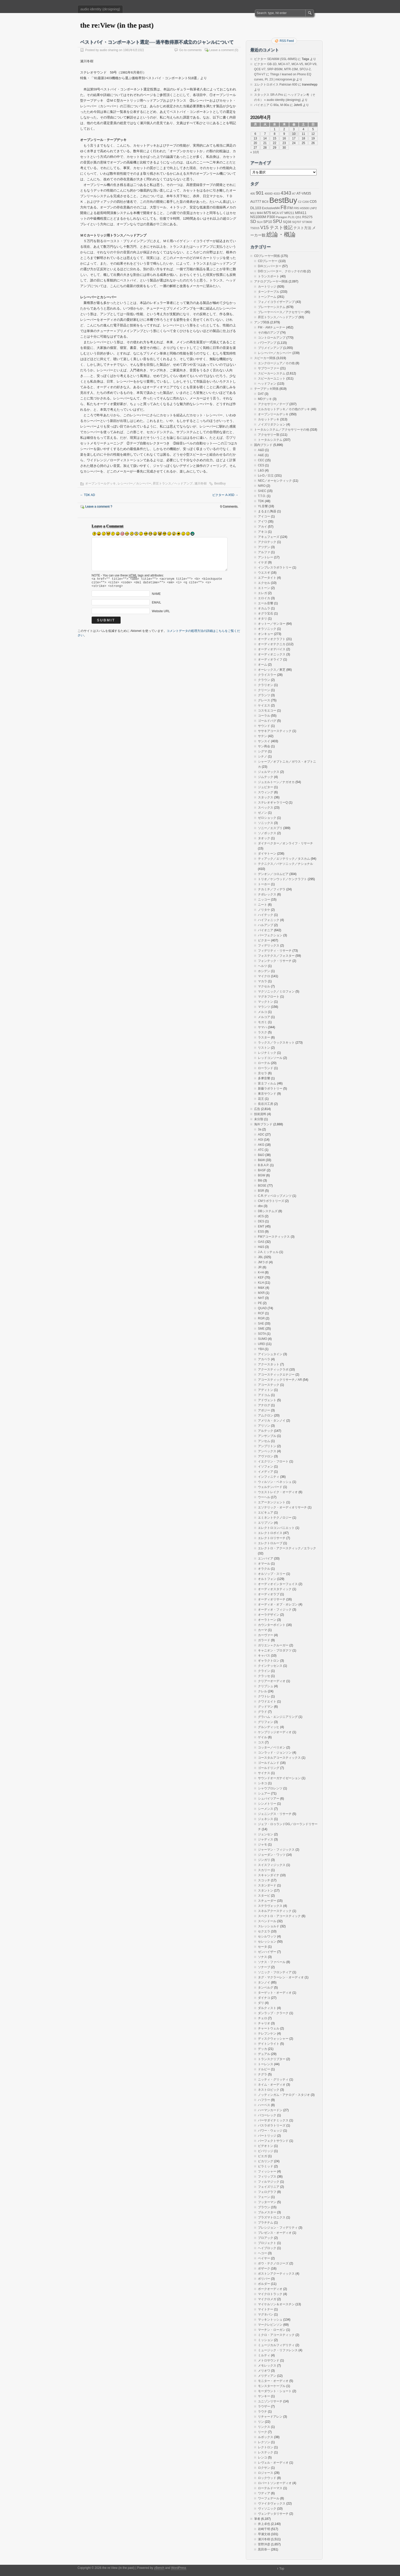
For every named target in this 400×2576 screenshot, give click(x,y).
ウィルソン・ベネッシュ (275, 1482)
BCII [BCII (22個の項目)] (265, 202)
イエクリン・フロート (273, 1461)
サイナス (264, 1773)
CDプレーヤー (268, 261)
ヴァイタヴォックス (271, 2503)
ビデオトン (265, 2146)
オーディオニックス (271, 654)
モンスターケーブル (271, 2386)
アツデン (264, 547)
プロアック (265, 2238)
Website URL (161, 613)
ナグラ (262, 2074)
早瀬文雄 (264, 2534)
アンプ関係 (261, 322)
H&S (261, 1247)
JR (260, 1267)
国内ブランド (263, 445)
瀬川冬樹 (200, 483)
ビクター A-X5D (225, 495)
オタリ (262, 618)
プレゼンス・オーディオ (275, 2233)
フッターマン (267, 2202)
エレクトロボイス (270, 1533)
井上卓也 (264, 2524)
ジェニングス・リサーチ (275, 1814)
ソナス (262, 1957)
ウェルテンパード (270, 1487)
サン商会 (264, 746)
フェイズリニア (268, 2187)
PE (260, 1303)
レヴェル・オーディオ (273, 2462)
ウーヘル (264, 1497)
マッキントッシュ (270, 2319)
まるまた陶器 (267, 511)
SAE (261, 1323)
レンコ (262, 2457)
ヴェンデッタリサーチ (273, 2513)
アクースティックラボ (273, 1369)
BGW (261, 1175)
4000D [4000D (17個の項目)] (268, 193)
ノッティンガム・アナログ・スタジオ (284, 2095)
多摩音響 (264, 1078)
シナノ (262, 756)
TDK (261, 501)
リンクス (264, 2427)
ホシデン (264, 971)
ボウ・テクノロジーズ (273, 2263)
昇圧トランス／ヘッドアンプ (173, 483)
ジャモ (262, 1844)
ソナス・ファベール (271, 1962)
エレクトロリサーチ (271, 1538)
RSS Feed (287, 41)
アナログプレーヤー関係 (271, 281)
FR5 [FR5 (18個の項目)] (296, 208)
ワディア (264, 2493)
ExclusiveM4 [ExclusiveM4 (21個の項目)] (271, 208)
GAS (261, 1242)
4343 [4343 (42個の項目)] (286, 193)
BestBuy (220, 483)
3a (259, 1129)
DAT (261, 394)
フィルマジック (268, 2181)
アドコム (264, 1395)
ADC (261, 1134)
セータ (262, 1946)
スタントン (265, 1890)
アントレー (265, 557)
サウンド (264, 726)
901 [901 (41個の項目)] (260, 193)
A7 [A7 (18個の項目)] (294, 193)
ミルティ (264, 2355)
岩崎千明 (264, 2529)
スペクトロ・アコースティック (279, 1916)
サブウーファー (268, 368)
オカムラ (264, 608)
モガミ (262, 1022)
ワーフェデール (268, 2498)
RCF (261, 1313)
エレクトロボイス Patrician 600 (275, 84)
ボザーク (264, 2268)
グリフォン (265, 1722)
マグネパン (265, 2314)
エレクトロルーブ (270, 1543)
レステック (265, 2452)
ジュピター (265, 787)
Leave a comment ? (98, 506)
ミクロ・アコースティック (276, 2335)
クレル (262, 1691)
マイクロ (264, 976)
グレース (264, 700)
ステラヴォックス (270, 1906)
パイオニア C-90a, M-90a (271, 105)
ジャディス (265, 1839)
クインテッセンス (270, 1666)
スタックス (265, 797)
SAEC (262, 491)
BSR (261, 1190)
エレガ (262, 593)
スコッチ (264, 1880)
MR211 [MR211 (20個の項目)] (289, 213)
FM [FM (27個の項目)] (290, 208)
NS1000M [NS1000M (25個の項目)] (258, 217)
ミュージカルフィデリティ (276, 2345)
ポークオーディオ (270, 2289)
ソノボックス (267, 833)
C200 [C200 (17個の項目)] (305, 201)
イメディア (265, 1471)
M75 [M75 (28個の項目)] (267, 212)
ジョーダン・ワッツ (271, 1855)
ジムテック (265, 777)
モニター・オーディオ (273, 2381)
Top (281, 2568)
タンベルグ (265, 1987)
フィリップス (267, 2176)
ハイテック (265, 915)
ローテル (264, 1063)
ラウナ (262, 2411)
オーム (262, 664)
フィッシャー (267, 2171)
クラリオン (265, 685)
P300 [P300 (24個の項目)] (271, 217)
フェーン (264, 2197)
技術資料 (260, 1114)
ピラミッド (265, 2166)
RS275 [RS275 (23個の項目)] (307, 217)
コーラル (264, 715)
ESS (261, 1231)
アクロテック (267, 542)
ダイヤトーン (267, 853)
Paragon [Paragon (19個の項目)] (281, 217)
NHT (261, 1298)
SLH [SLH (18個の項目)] (259, 221)
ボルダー (264, 2284)
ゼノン (262, 812)
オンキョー (265, 634)
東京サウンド (267, 1093)
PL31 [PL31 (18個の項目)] (291, 217)
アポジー (264, 1410)
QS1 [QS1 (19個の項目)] (298, 217)
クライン (264, 1671)
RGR (261, 1318)
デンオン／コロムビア (273, 874)
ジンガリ (264, 1860)
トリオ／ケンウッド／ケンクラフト (282, 879)
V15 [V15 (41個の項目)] (264, 227)
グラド (262, 1712)
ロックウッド (267, 2478)
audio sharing (109, 50)
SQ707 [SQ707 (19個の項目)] (296, 221)
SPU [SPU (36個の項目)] (277, 221)
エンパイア (265, 1558)
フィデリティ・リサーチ (275, 950)
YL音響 (263, 506)
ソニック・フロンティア (275, 1972)
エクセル (264, 583)
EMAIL (156, 605)
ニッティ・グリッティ (273, 2079)
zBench (159, 2568)
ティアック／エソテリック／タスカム (284, 858)
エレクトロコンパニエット (276, 1528)
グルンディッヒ (268, 1727)
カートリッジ (267, 286)
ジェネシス (265, 1819)
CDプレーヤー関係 (267, 256)
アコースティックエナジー (276, 1374)
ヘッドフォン (267, 383)
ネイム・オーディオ (271, 2084)
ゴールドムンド (268, 1763)
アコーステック (268, 1385)
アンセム (264, 1441)
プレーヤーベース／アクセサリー (281, 312)
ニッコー (264, 899)
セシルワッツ (267, 1936)
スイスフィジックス (271, 1865)
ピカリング (265, 2161)
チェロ (262, 2018)
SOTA (262, 1334)
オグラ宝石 (265, 613)
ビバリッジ (265, 2151)
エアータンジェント (271, 1502)
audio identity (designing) (100, 9)
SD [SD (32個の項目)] (253, 221)
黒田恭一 (264, 2549)
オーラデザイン (268, 1614)
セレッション (267, 1941)
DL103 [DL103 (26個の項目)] (255, 208)
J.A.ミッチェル (268, 1252)
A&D (261, 450)
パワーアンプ (267, 343)
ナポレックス (267, 894)
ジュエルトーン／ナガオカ (276, 782)
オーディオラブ (268, 1594)
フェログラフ (267, 2192)
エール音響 (265, 603)
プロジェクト (267, 2243)
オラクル (264, 1568)
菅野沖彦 (264, 2544)
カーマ (262, 1630)
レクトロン (265, 2447)
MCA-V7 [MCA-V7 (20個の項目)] (277, 213)
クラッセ (264, 1676)
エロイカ (264, 598)
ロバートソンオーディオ (275, 2483)
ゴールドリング (268, 1768)
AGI (260, 1139)
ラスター (264, 1037)
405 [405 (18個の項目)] (252, 193)
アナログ (264, 1405)
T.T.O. (262, 496)
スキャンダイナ (268, 1875)
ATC (261, 1150)
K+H (261, 1272)
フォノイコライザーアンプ (276, 302)
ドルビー (264, 2069)
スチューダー (267, 1901)
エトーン (264, 588)
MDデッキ (265, 399)
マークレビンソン (270, 2324)
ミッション (265, 2340)
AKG (261, 1145)
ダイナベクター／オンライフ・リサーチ (285, 843)
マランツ (264, 1007)
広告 (257, 1109)
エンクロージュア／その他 (276, 363)
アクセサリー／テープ (273, 404)
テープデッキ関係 (266, 389)
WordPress (178, 2568)
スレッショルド (268, 1926)
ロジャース (265, 2473)
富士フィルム (267, 1083)
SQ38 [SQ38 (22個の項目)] (287, 222)
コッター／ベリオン (271, 1747)
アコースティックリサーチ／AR (280, 1379)
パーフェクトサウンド (273, 2141)
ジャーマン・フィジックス (276, 1849)
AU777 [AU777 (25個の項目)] (255, 201)
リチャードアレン (270, 2416)
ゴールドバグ (267, 721)
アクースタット (268, 1364)
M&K (261, 1288)
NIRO (262, 486)
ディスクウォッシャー (273, 2038)
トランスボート (268, 276)
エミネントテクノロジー (275, 1517)
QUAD (262, 1308)
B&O (261, 1155)
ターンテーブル (268, 291)
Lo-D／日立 (266, 475)
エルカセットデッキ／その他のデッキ (284, 409)
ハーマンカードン (270, 2110)
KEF (261, 1277)
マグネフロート (268, 996)
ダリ (261, 2003)
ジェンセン (265, 1834)
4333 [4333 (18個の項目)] (276, 193)
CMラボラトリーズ (271, 1201)
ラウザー (264, 2406)
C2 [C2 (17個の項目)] (300, 201)
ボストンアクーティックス (276, 2273)
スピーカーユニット (271, 378)
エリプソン (265, 1523)
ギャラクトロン (268, 1660)
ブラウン (264, 2207)
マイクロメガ (267, 2299)
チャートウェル (268, 2028)
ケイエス (264, 705)
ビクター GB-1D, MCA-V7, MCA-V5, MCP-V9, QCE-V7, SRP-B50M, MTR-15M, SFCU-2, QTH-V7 (285, 69)
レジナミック (267, 1053)
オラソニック (267, 629)
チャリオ (264, 2023)
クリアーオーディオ (271, 1681)
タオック (264, 838)
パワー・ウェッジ (270, 2130)
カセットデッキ (268, 419)
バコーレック (267, 2115)
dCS (261, 1216)
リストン (264, 1047)
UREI (261, 1344)
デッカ (262, 2049)
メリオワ (264, 2370)
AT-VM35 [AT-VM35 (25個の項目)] (303, 193)
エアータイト (267, 578)
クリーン (264, 690)
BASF (262, 1170)
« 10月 (254, 152)
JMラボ (263, 1262)
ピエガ (262, 2156)
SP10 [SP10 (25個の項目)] (267, 222)
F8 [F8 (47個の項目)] (283, 207)
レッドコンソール (270, 1058)
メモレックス (267, 2365)
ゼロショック (267, 818)
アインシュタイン (270, 1354)
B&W (261, 1160)
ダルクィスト (267, 2008)
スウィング (265, 792)
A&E (261, 455)
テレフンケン (267, 2033)
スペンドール (267, 1921)
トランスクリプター (271, 2059)
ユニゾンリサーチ (270, 2401)
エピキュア (265, 1512)
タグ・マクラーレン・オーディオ (281, 1977)
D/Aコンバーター (269, 266)
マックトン (265, 1001)
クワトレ (264, 1696)
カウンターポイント (271, 1625)
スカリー (264, 1870)
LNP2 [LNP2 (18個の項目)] (313, 208)
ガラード (264, 1640)
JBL (260, 1257)
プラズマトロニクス (271, 2217)
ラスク (262, 1032)
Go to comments (190, 50)
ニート (262, 904)
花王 (261, 1099)
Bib (260, 1180)
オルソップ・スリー (271, 1574)
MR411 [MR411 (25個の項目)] (301, 213)
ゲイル (262, 1737)
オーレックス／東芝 (271, 669)
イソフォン (265, 1466)
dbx (260, 1206)
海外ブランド (263, 1124)
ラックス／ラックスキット (276, 1042)
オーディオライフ (270, 659)
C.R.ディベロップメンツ (275, 1196)
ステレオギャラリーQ (273, 802)
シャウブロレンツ (270, 1788)
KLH (261, 1282)
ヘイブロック (267, 2248)
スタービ (264, 1895)
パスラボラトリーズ (271, 2125)
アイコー (264, 516)
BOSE (262, 1185)
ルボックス (265, 2437)
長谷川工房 (265, 1104)
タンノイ (264, 1982)
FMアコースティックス (274, 1236)
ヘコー (262, 2253)
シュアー (264, 1793)
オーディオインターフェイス (278, 1584)
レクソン (264, 2442)
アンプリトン (267, 1446)
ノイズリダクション (271, 424)
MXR (261, 1293)
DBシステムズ (268, 1211)
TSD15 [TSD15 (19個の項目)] (254, 228)
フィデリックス (268, 945)
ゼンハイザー (267, 1952)
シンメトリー (267, 1803)
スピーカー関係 (265, 358)
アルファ (264, 552)
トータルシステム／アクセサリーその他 (281, 429)
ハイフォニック (268, 920)
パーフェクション (270, 935)
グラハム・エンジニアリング (278, 1717)
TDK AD (87, 495)
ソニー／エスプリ (270, 828)
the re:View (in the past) (117, 25)
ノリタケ (264, 910)
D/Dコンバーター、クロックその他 (282, 271)
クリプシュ (265, 1686)
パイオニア (265, 930)
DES (261, 1221)
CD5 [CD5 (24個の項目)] (313, 202)
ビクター (264, 940)
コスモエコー (267, 710)
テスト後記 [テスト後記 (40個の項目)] (281, 227)
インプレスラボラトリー (275, 567)
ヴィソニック (267, 2508)
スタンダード (267, 1885)
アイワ (262, 521)
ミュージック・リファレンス (278, 2350)
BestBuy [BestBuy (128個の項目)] (283, 200)
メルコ (262, 1012)
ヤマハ (262, 1027)
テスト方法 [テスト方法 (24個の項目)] (302, 228)
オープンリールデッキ (100, 483)
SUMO (262, 1339)
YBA (261, 1349)
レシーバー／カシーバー (134, 483)
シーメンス (265, 1809)
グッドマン (265, 1706)
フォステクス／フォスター (276, 956)
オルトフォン (267, 1579)
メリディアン (267, 2376)
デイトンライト (268, 2044)
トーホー (264, 884)
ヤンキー (264, 2396)
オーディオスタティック (275, 1589)
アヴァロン (265, 1456)
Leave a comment (221, 50)
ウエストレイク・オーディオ (278, 1492)
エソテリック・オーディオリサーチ (282, 1507)
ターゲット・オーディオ (275, 1992)
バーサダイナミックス (273, 2120)
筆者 (257, 2519)
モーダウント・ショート (275, 2391)
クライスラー (267, 675)
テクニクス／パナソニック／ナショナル (285, 864)
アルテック (265, 1431)
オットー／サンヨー (271, 623)
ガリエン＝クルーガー (273, 1645)
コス (261, 1742)
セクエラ (264, 1931)
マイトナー (265, 2309)
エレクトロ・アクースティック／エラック (287, 1548)
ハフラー (264, 2100)
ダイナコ (264, 1998)
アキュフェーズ (268, 537)
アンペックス (267, 1451)
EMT (261, 1226)
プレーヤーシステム (271, 307)
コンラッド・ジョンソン (275, 1752)
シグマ (262, 751)
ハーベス (264, 2105)
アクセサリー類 (268, 434)
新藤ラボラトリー (270, 1088)
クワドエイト (267, 1701)
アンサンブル (267, 1436)
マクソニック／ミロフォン (276, 991)
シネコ (262, 1783)
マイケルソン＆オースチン (276, 2304)
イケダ (262, 562)
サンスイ (264, 741)
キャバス (264, 1655)
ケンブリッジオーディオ (275, 1732)
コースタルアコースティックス (279, 1757)
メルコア (264, 1017)
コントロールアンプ (271, 337)
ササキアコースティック (275, 731)
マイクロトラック (270, 2294)
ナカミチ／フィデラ (271, 889)
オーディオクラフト (271, 639)
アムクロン (265, 1415)
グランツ (264, 695)
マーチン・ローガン (271, 2330)
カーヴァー (265, 1635)
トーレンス (265, 2064)
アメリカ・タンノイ (271, 1420)
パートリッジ (267, 2135)
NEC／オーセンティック (275, 480)
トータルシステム (270, 440)
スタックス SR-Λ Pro (268, 95)
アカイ (262, 526)
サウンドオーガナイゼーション (279, 1778)
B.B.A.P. (263, 1165)
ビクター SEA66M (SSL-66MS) (275, 59)
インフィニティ (268, 1477)
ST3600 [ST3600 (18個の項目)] (307, 221)
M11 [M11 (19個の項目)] (253, 213)
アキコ (262, 532)
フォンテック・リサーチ (275, 961)
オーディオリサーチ (271, 1599)
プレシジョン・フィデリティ (278, 2227)
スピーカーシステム (271, 373)
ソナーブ (264, 1967)
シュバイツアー (268, 1798)
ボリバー (264, 2278)
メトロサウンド (268, 2360)
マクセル (264, 986)
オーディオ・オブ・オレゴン (278, 1604)
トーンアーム (267, 297)
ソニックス (265, 823)
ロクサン (264, 2467)
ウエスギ (264, 572)
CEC (261, 460)
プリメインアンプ (270, 348)
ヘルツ (262, 966)
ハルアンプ (265, 925)
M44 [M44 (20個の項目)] (260, 213)
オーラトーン (267, 1620)
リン (261, 2422)
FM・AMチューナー (271, 327)
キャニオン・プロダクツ (275, 1650)
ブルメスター (267, 2212)
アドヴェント (267, 1400)
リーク (262, 2432)
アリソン (264, 1425)
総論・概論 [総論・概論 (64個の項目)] (281, 234)
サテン (262, 736)
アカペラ (264, 1359)
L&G (261, 470)
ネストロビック (268, 2089)
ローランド (265, 1068)
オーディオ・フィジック (275, 1609)
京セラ (262, 1073)
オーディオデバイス (271, 649)
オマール (264, 1563)
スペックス (265, 807)
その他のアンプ (268, 332)
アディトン (265, 1390)
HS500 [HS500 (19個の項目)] (304, 208)
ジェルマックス (268, 772)
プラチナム (265, 2222)
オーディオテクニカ (271, 644)
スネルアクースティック (275, 1911)
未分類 (258, 1119)
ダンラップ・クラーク (273, 2013)
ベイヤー (264, 2258)
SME (261, 1328)
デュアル (264, 2054)
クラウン (264, 680)
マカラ (262, 981)
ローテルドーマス (270, 2488)
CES (261, 465)
